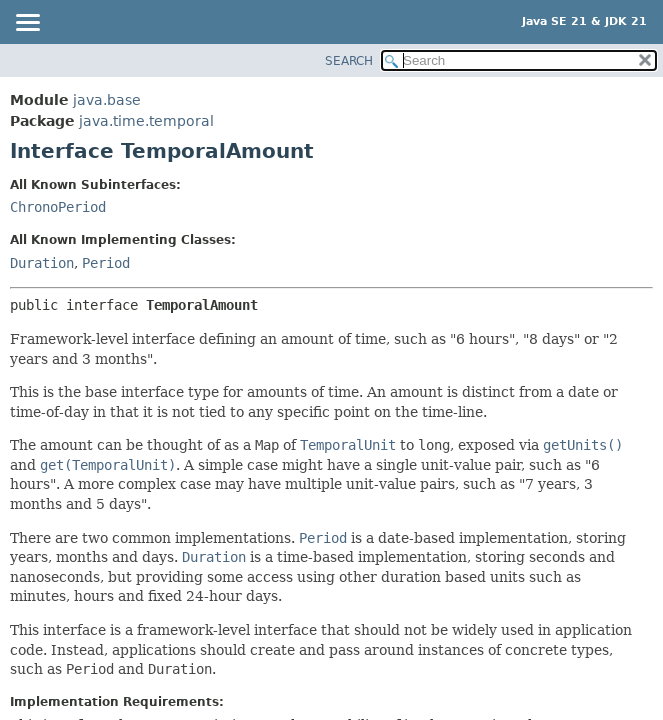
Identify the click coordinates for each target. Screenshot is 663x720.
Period (106, 263)
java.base (107, 100)
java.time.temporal (146, 121)
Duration (42, 263)
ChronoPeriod (58, 207)
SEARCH (349, 61)
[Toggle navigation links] (27, 24)
